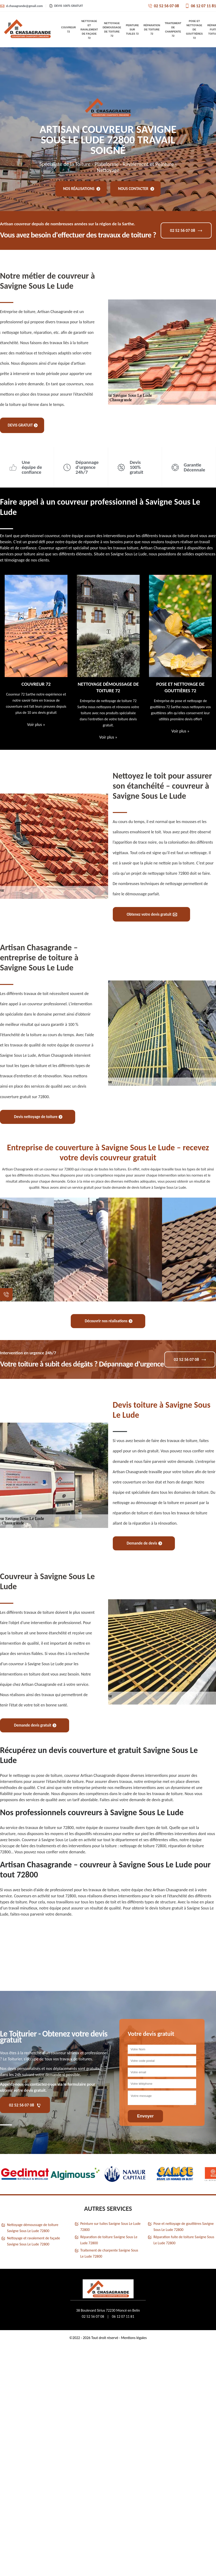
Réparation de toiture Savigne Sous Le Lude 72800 (109, 2240)
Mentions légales (134, 2338)
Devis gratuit (23, 425)
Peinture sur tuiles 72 (132, 29)
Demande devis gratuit (35, 1725)
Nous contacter (136, 188)
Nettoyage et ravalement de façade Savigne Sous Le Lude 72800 (33, 2241)
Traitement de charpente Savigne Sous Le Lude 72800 (109, 2253)
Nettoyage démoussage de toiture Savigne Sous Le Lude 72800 (32, 2228)
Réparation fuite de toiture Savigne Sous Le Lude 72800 (183, 2240)
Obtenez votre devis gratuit (152, 914)
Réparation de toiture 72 (152, 29)
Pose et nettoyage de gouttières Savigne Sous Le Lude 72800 (183, 2226)
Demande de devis (144, 1543)
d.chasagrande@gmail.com (21, 6)
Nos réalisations (81, 188)
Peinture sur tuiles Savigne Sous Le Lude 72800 (110, 2226)
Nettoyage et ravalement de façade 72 (89, 29)
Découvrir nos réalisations (108, 1321)
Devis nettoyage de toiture (38, 1116)
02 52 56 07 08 (163, 5)
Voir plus (36, 724)
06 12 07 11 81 (200, 5)
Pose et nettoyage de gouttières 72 (194, 29)
